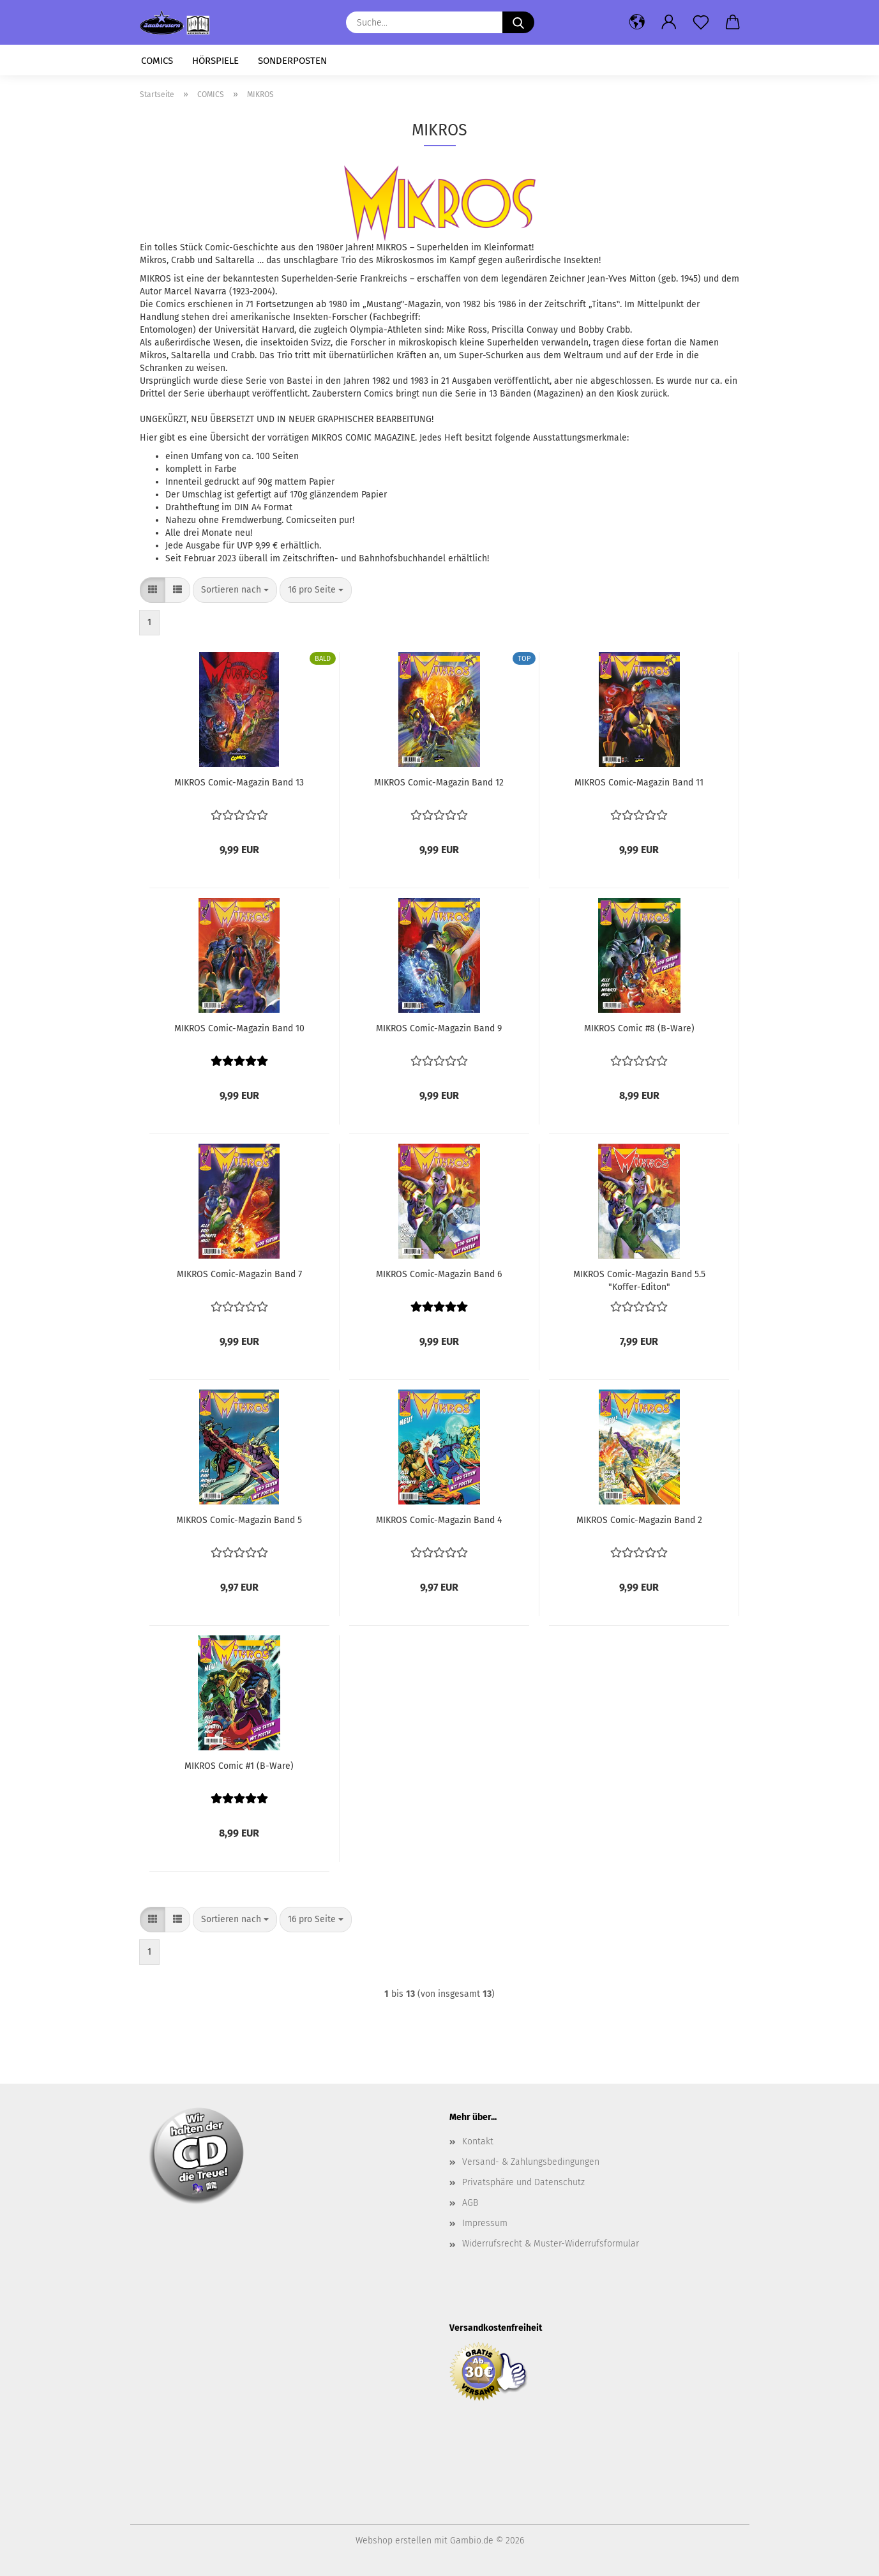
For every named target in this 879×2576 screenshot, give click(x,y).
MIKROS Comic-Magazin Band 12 (439, 782)
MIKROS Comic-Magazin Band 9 (439, 1028)
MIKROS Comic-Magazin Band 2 (639, 1520)
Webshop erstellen (394, 2540)
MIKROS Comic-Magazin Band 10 (239, 1028)
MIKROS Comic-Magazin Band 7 (239, 1274)
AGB (470, 2202)
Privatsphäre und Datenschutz (523, 2182)
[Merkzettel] (701, 22)
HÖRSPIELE (215, 60)
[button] (637, 22)
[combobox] (235, 590)
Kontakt (477, 2141)
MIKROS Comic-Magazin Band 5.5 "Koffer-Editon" (639, 1280)
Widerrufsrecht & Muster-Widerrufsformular (550, 2243)
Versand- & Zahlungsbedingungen (530, 2161)
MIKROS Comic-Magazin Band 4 (439, 1520)
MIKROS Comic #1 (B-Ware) (239, 1766)
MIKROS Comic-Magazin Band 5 (239, 1520)
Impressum (484, 2223)
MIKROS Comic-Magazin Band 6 (439, 1274)
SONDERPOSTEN (292, 60)
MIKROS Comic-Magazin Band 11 (639, 782)
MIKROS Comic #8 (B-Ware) (639, 1028)
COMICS (157, 60)
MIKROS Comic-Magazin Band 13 (239, 782)
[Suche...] (518, 22)
